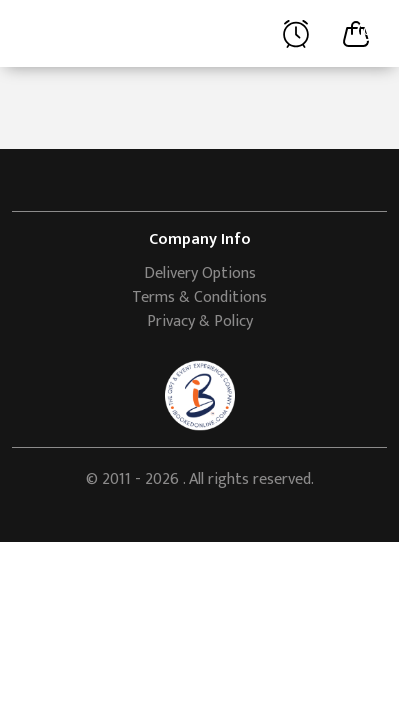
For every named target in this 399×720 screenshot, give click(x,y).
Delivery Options (200, 273)
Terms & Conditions (199, 297)
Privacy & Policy (200, 321)
